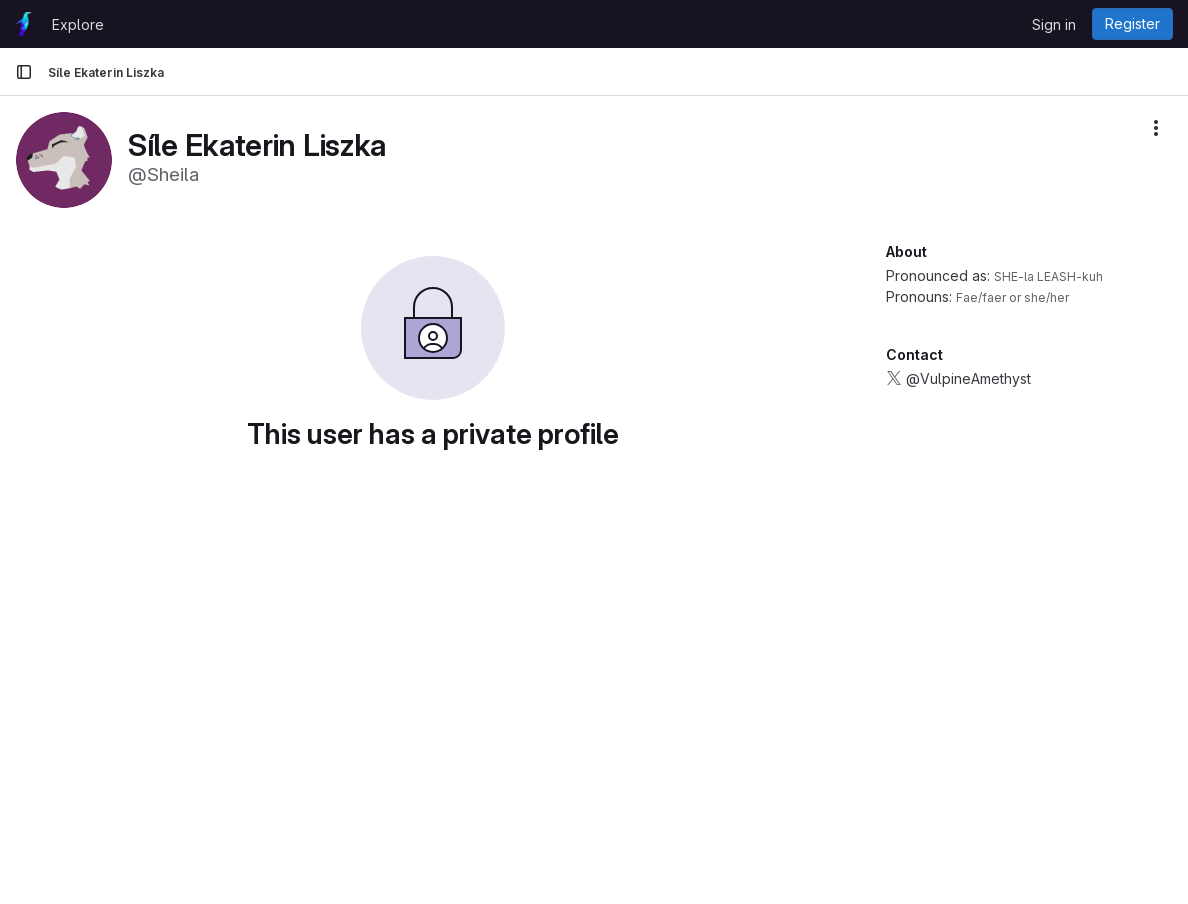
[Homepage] (23, 24)
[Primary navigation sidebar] (24, 72)
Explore (78, 24)
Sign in (1054, 24)
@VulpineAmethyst (968, 378)
